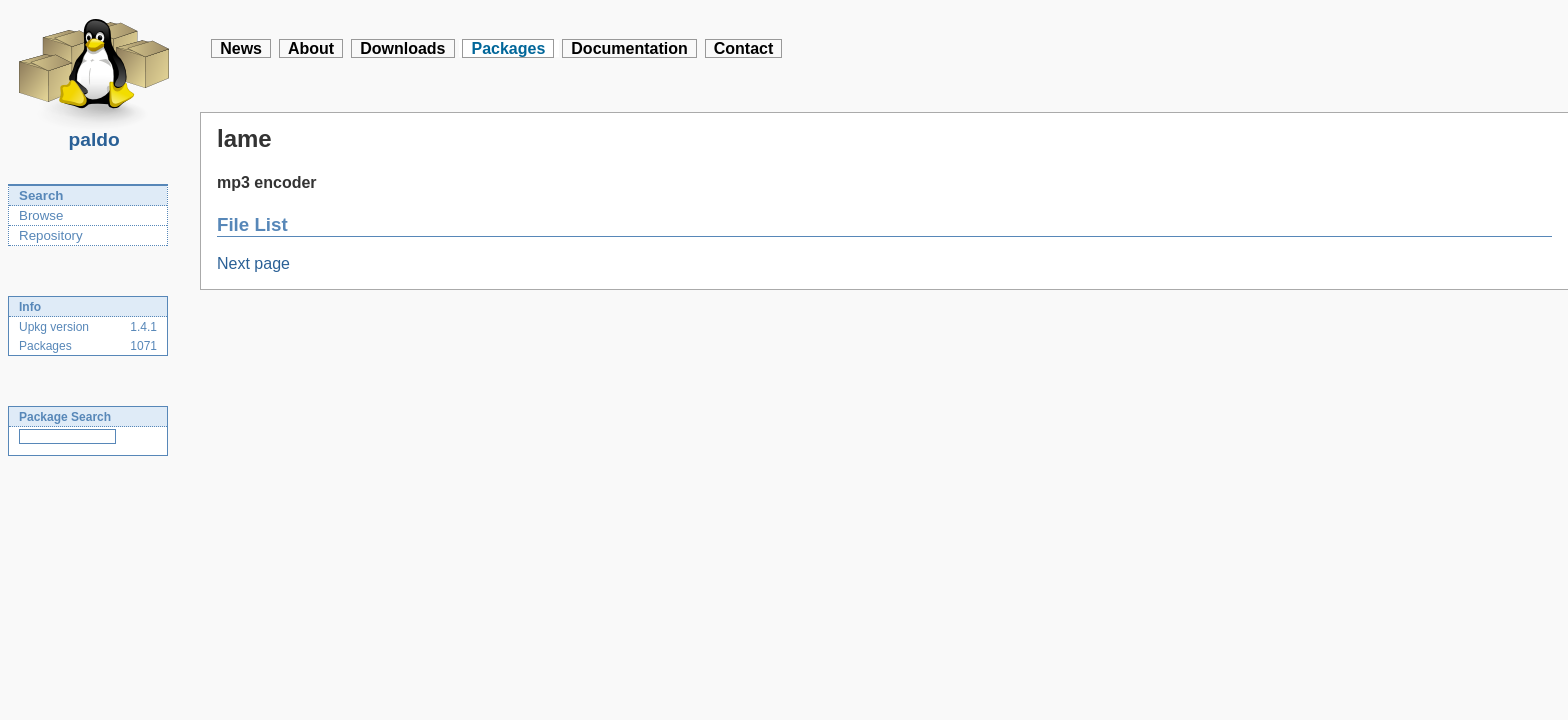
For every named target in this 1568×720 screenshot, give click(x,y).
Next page (253, 263)
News (241, 48)
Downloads (402, 48)
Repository (51, 235)
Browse (41, 215)
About (311, 48)
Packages (508, 48)
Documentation (629, 48)
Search (41, 195)
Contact (744, 48)
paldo (94, 134)
